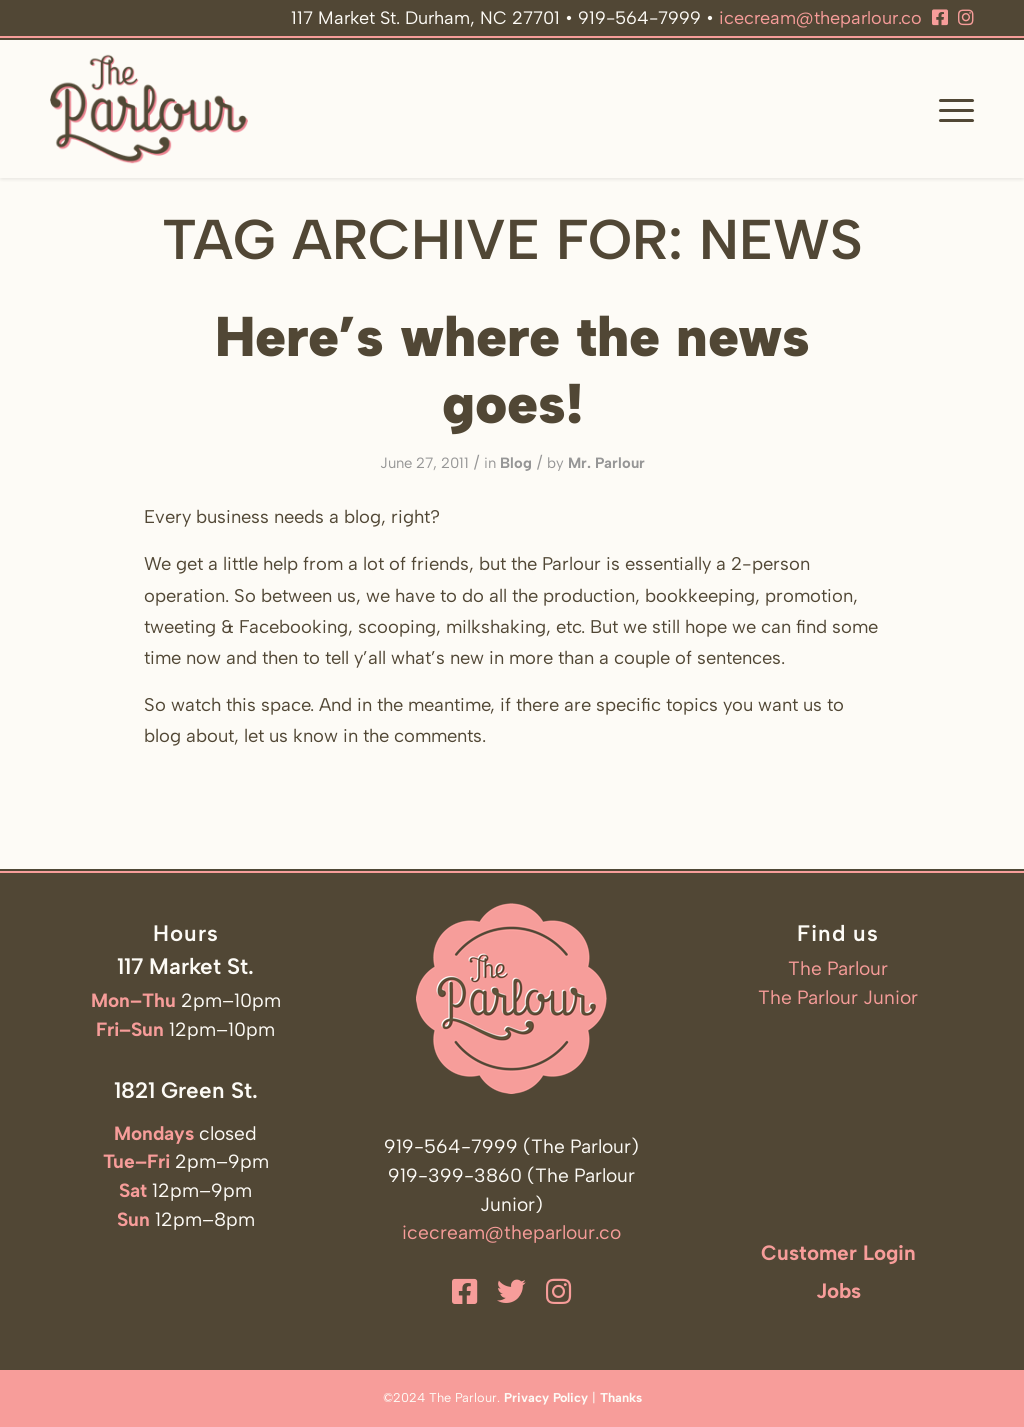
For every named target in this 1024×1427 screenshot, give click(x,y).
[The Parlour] (149, 109)
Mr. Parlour (606, 463)
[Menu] (950, 109)
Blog (516, 463)
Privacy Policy (546, 1397)
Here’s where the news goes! (512, 370)
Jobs (838, 1290)
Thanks (621, 1397)
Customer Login (838, 1252)
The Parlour (838, 968)
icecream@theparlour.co (820, 18)
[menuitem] (950, 109)
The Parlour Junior (838, 997)
